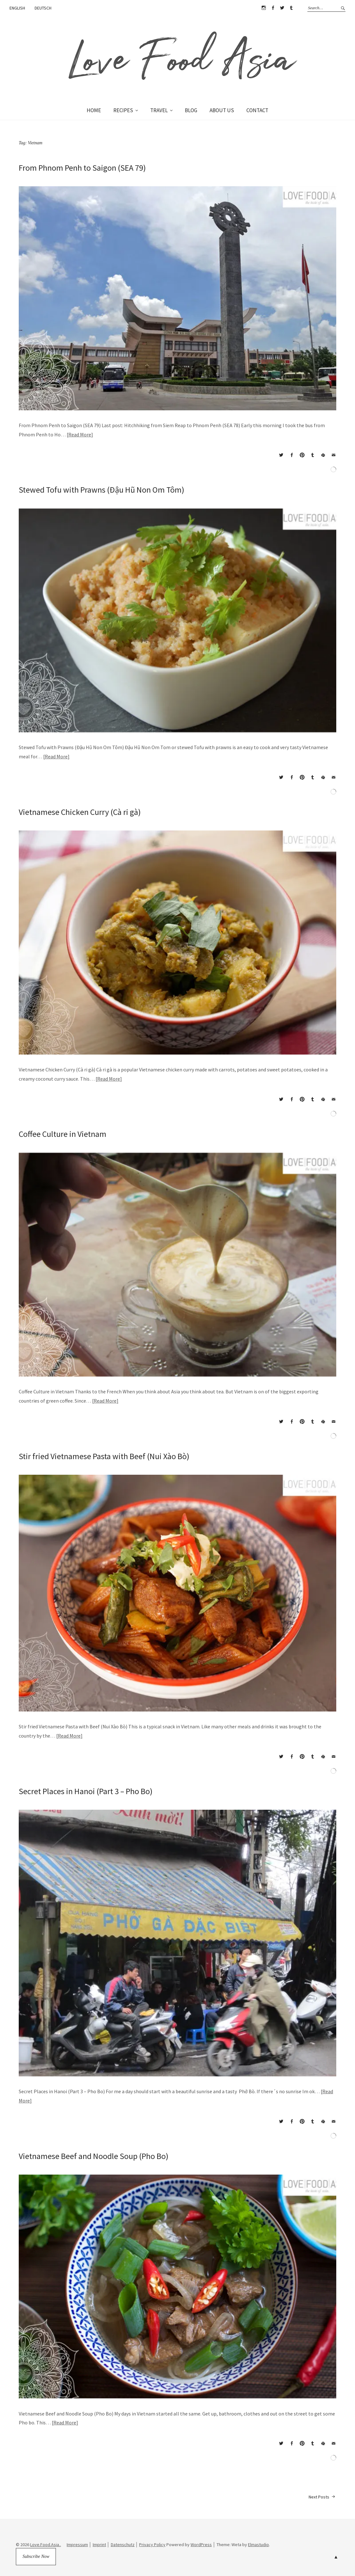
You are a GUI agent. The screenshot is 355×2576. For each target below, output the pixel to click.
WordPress (201, 2544)
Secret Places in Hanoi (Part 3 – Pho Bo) (85, 1791)
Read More (79, 434)
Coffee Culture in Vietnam (62, 1134)
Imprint (99, 2544)
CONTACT (257, 110)
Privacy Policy (152, 2544)
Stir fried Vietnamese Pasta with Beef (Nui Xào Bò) (104, 1456)
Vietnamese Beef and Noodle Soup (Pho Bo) (93, 2156)
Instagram (263, 8)
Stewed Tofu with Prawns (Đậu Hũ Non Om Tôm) (101, 489)
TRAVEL (159, 110)
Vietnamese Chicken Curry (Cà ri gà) (80, 812)
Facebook (273, 8)
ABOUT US (222, 110)
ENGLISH (17, 8)
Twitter (282, 8)
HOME (94, 110)
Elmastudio (258, 2544)
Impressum (77, 2544)
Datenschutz (123, 2544)
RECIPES (123, 110)
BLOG (191, 110)
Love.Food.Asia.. (45, 2544)
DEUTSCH (43, 8)
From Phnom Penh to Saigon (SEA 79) (82, 167)
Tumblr (291, 8)
